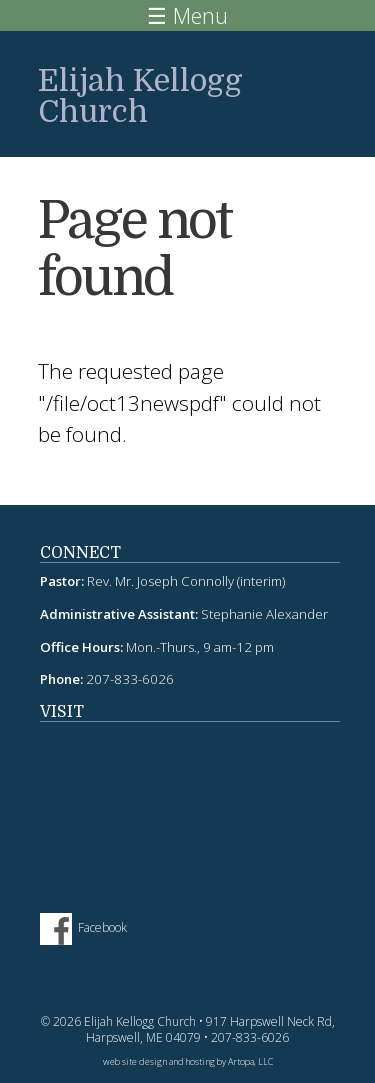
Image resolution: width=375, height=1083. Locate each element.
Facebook (102, 927)
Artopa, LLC (250, 1061)
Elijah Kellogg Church (140, 96)
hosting (200, 1061)
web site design (135, 1061)
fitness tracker (190, 807)
